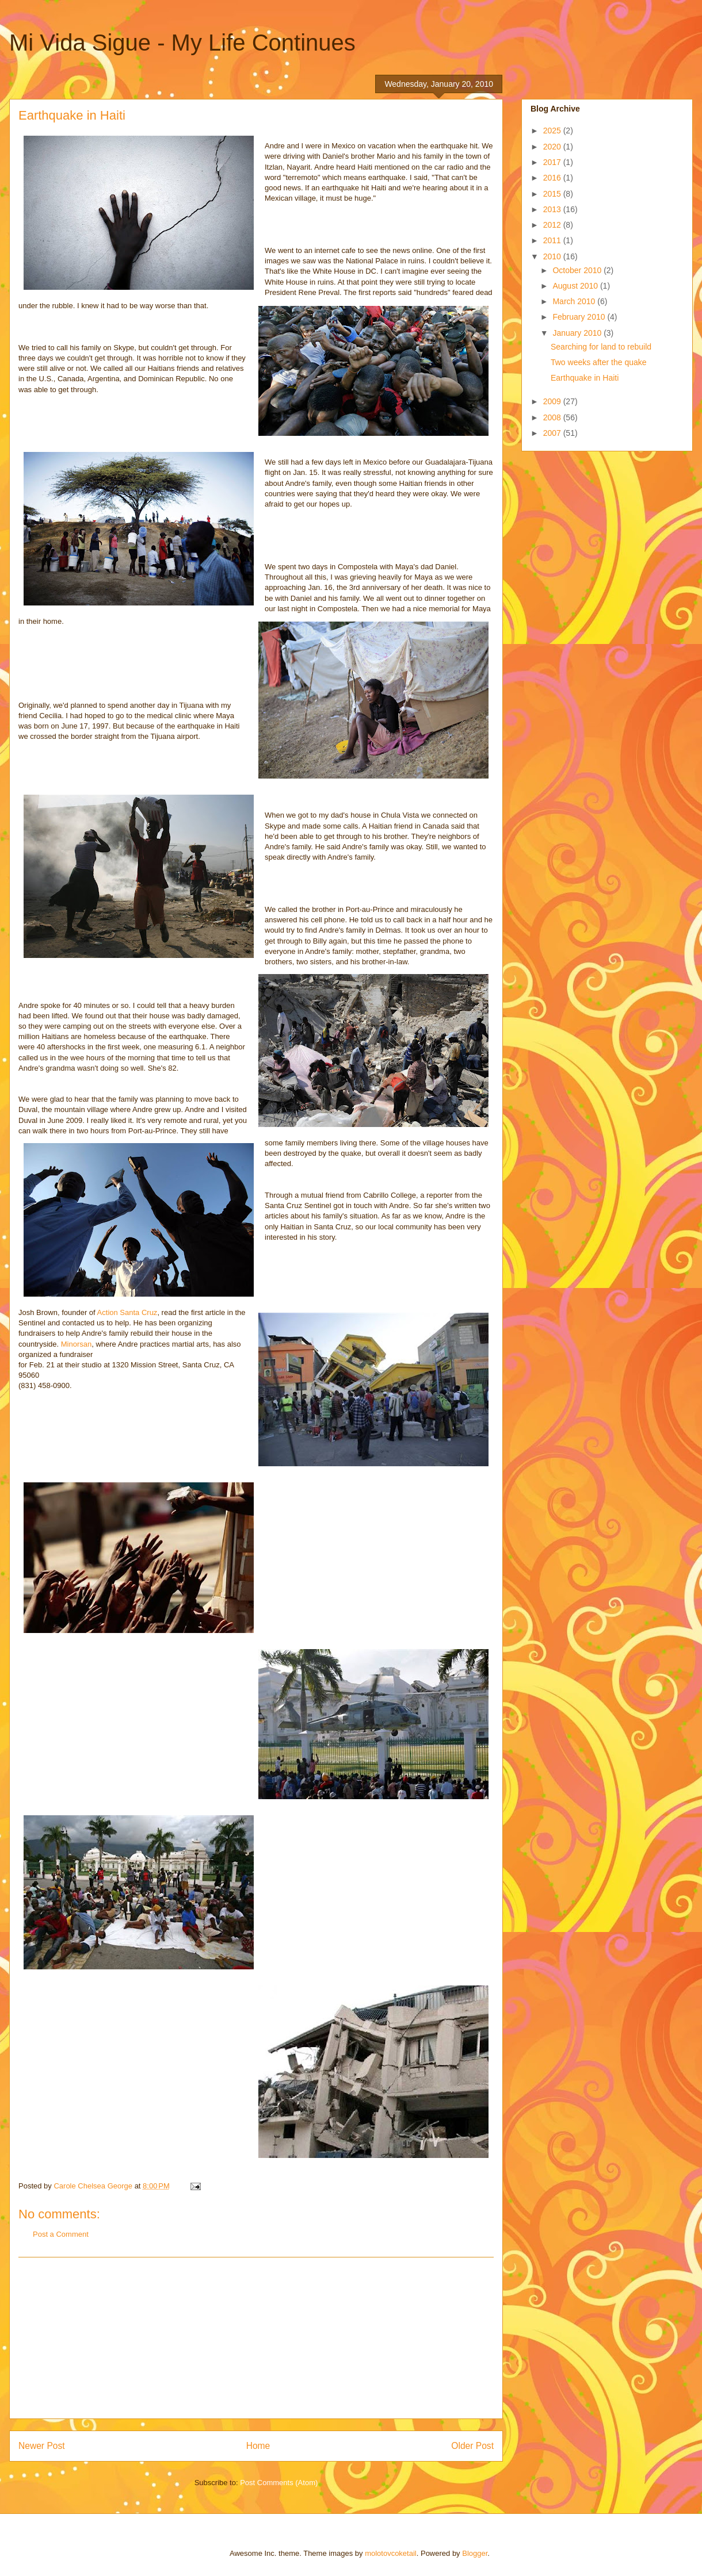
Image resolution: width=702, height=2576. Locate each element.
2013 (553, 209)
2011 (553, 240)
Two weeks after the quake (599, 362)
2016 (553, 177)
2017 (553, 162)
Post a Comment (61, 2234)
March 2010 (574, 301)
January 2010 (578, 333)
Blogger (474, 2553)
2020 (553, 146)
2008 (553, 417)
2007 (553, 433)
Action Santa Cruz (127, 1312)
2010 (553, 256)
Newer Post (41, 2446)
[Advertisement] (256, 2338)
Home (258, 2446)
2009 (553, 401)
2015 (553, 193)
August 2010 (576, 285)
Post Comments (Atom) (279, 2482)
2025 (553, 130)
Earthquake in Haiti (585, 377)
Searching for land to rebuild (601, 346)
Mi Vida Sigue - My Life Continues (182, 42)
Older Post (472, 2446)
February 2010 (579, 316)
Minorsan (76, 1344)
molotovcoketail (391, 2553)
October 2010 (578, 270)
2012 (553, 224)
